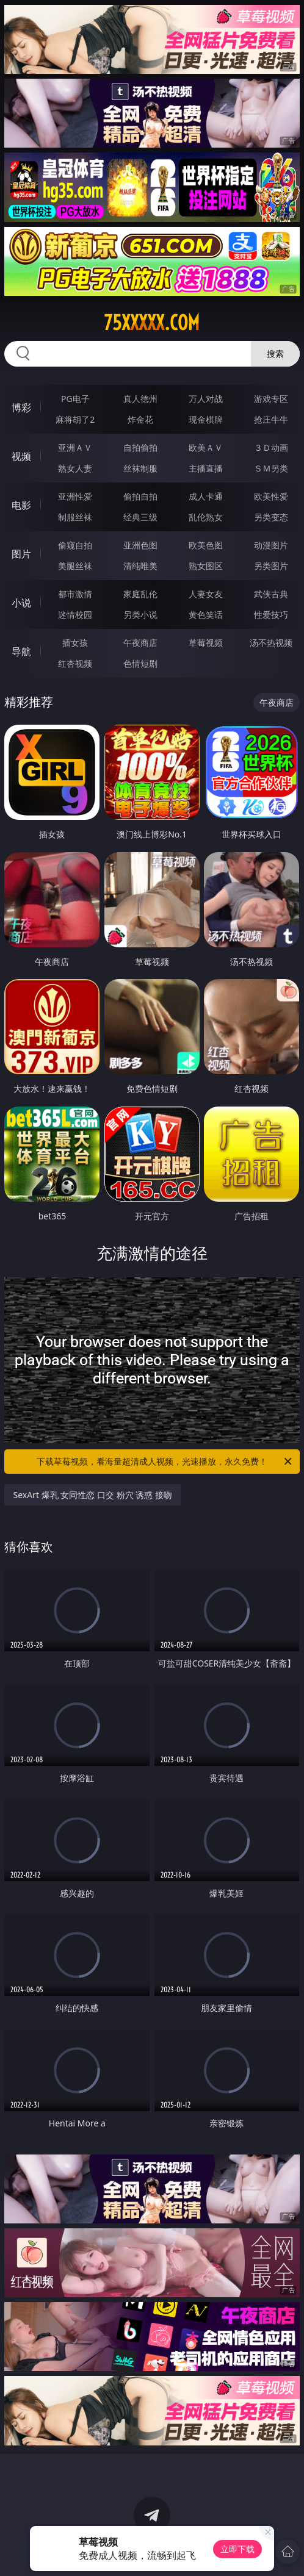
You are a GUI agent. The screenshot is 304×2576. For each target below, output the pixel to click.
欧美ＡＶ (206, 447)
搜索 (275, 353)
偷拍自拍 (140, 496)
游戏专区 (271, 398)
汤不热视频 (271, 642)
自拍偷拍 (140, 447)
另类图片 (271, 566)
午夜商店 (140, 642)
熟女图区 (206, 566)
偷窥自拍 (75, 545)
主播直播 (206, 468)
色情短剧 (140, 663)
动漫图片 (271, 545)
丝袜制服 (140, 468)
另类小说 (140, 614)
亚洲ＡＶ (75, 447)
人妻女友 (206, 594)
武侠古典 (271, 594)
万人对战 (206, 398)
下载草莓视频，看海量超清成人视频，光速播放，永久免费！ (165, 1461)
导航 (21, 651)
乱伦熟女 (206, 517)
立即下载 (237, 2549)
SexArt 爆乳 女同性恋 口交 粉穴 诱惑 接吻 (92, 1495)
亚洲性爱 (75, 496)
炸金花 (140, 419)
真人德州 (140, 398)
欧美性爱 (271, 496)
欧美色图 (206, 545)
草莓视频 (206, 642)
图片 (21, 554)
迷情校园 (75, 614)
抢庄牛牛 (271, 419)
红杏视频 (75, 663)
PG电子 (75, 398)
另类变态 (271, 517)
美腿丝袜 (75, 566)
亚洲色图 (140, 545)
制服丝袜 (75, 517)
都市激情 (75, 594)
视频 (21, 456)
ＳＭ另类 (271, 468)
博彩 (21, 407)
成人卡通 (206, 496)
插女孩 (75, 642)
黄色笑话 (206, 614)
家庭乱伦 (140, 594)
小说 (21, 602)
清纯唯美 (140, 566)
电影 (21, 505)
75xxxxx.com (152, 322)
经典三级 (140, 517)
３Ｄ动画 (271, 447)
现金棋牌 (206, 419)
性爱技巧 (271, 614)
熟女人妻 (75, 468)
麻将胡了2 (75, 419)
